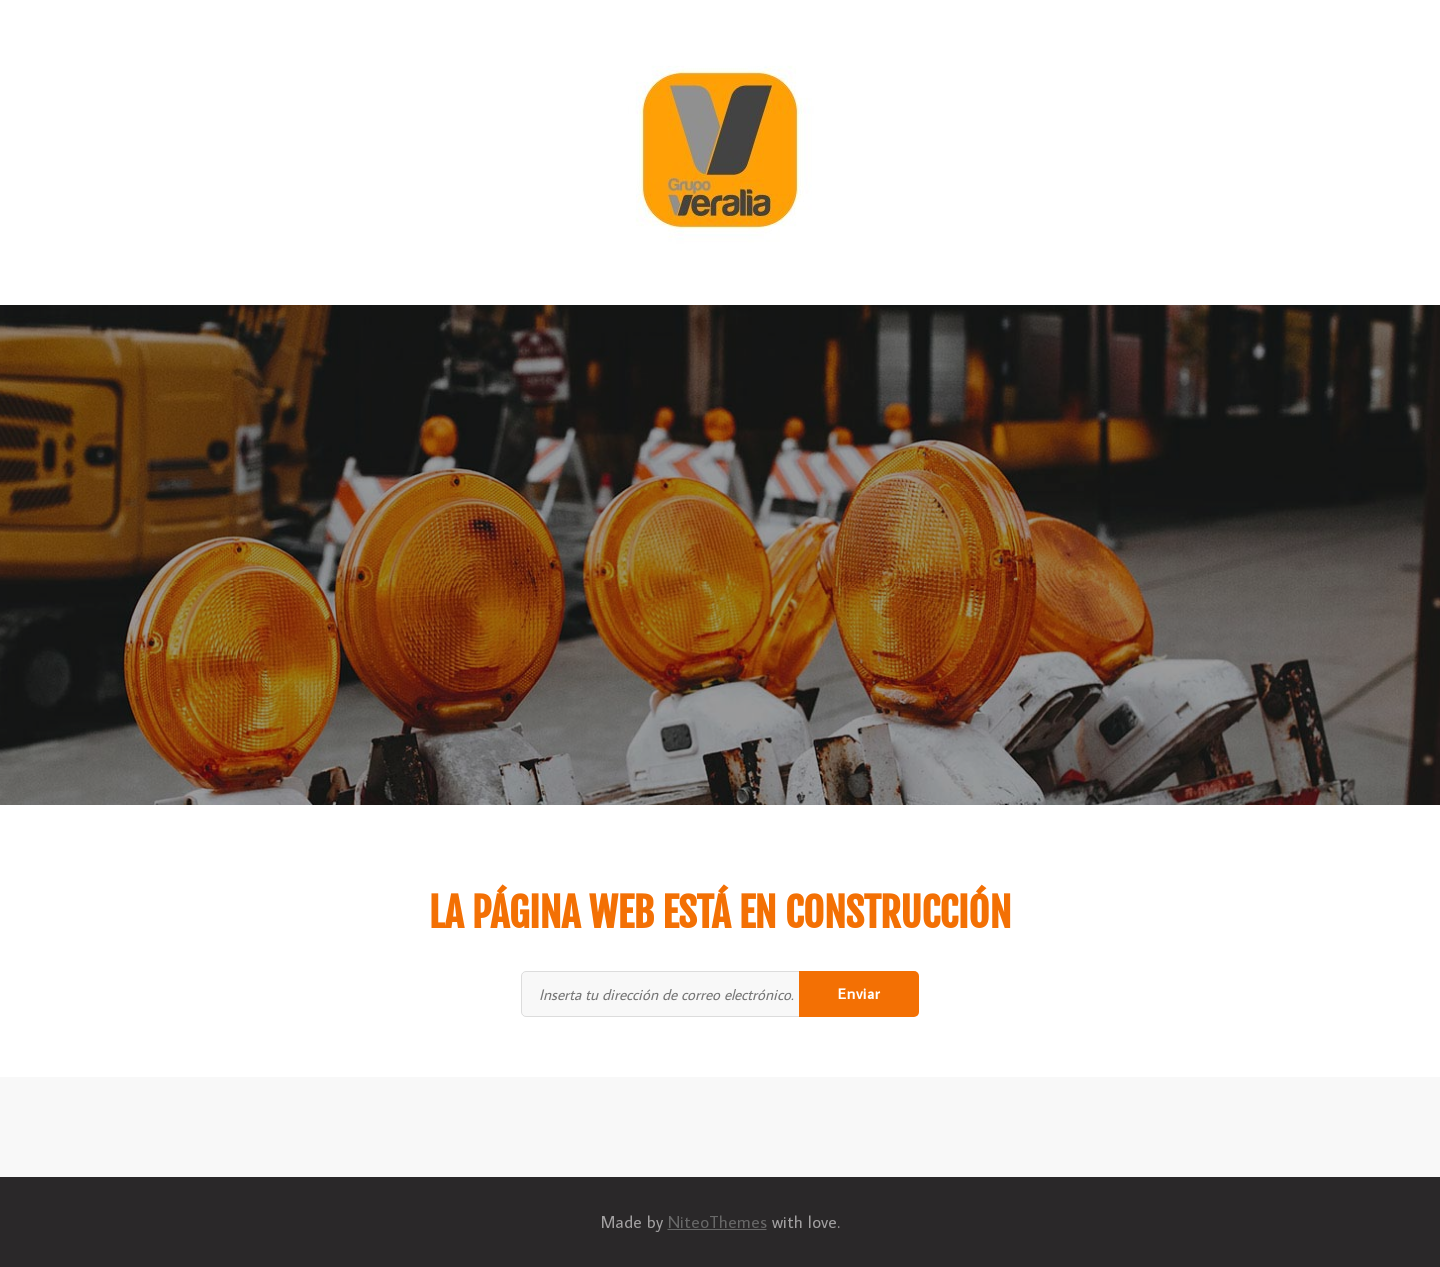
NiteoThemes (717, 1222)
